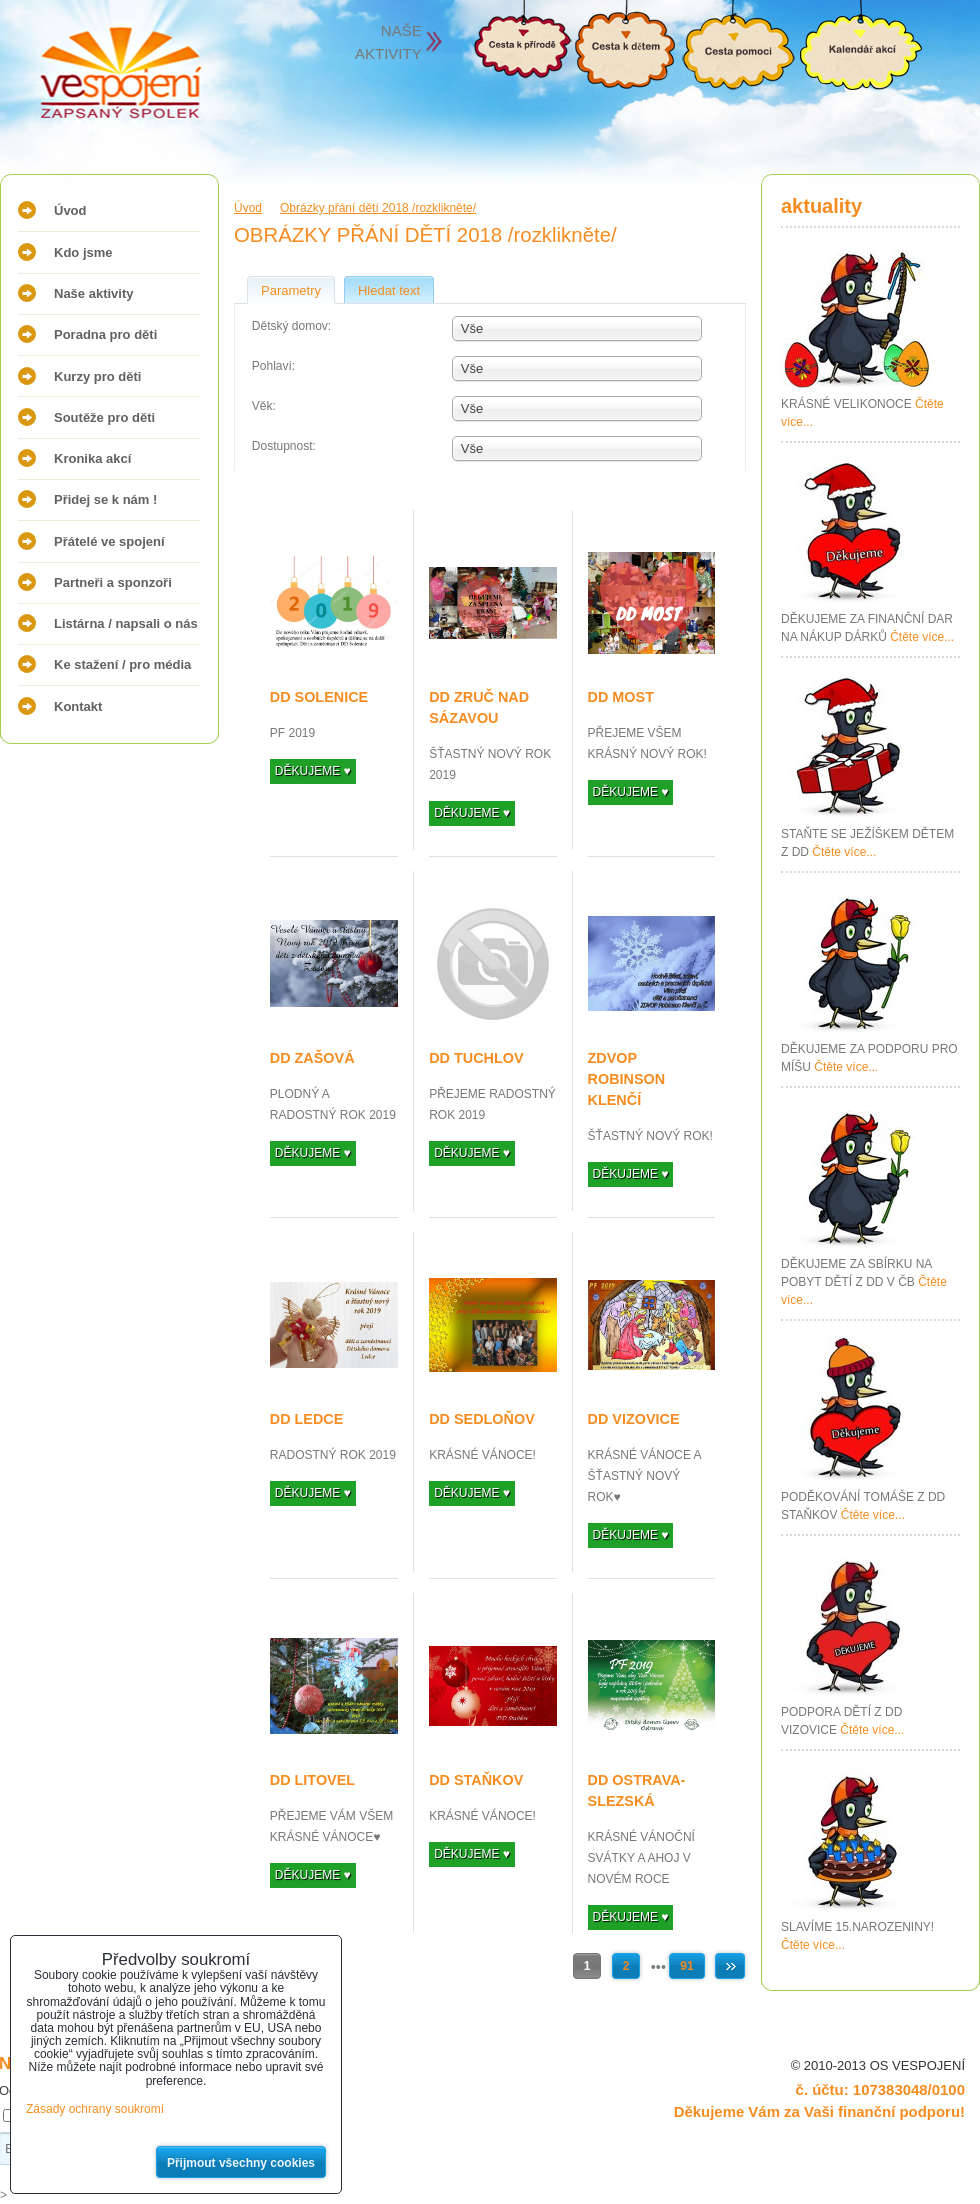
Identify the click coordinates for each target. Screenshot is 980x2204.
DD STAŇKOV (476, 1780)
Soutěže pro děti (104, 417)
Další (730, 1966)
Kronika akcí (92, 458)
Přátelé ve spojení (109, 541)
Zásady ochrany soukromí (95, 2109)
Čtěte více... (922, 637)
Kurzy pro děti (97, 376)
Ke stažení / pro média (122, 664)
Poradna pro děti (105, 334)
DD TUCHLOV (476, 1058)
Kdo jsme (83, 252)
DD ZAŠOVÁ (312, 1058)
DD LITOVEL (312, 1780)
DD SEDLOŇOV (482, 1419)
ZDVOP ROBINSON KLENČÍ (627, 1079)
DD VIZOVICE (634, 1419)
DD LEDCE (307, 1419)
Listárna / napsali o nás (126, 623)
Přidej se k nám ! (105, 499)
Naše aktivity (94, 293)
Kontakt (78, 706)
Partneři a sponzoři (113, 582)
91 (686, 1966)
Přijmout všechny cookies (241, 2163)
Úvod (70, 210)
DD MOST (621, 697)
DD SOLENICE (319, 697)
